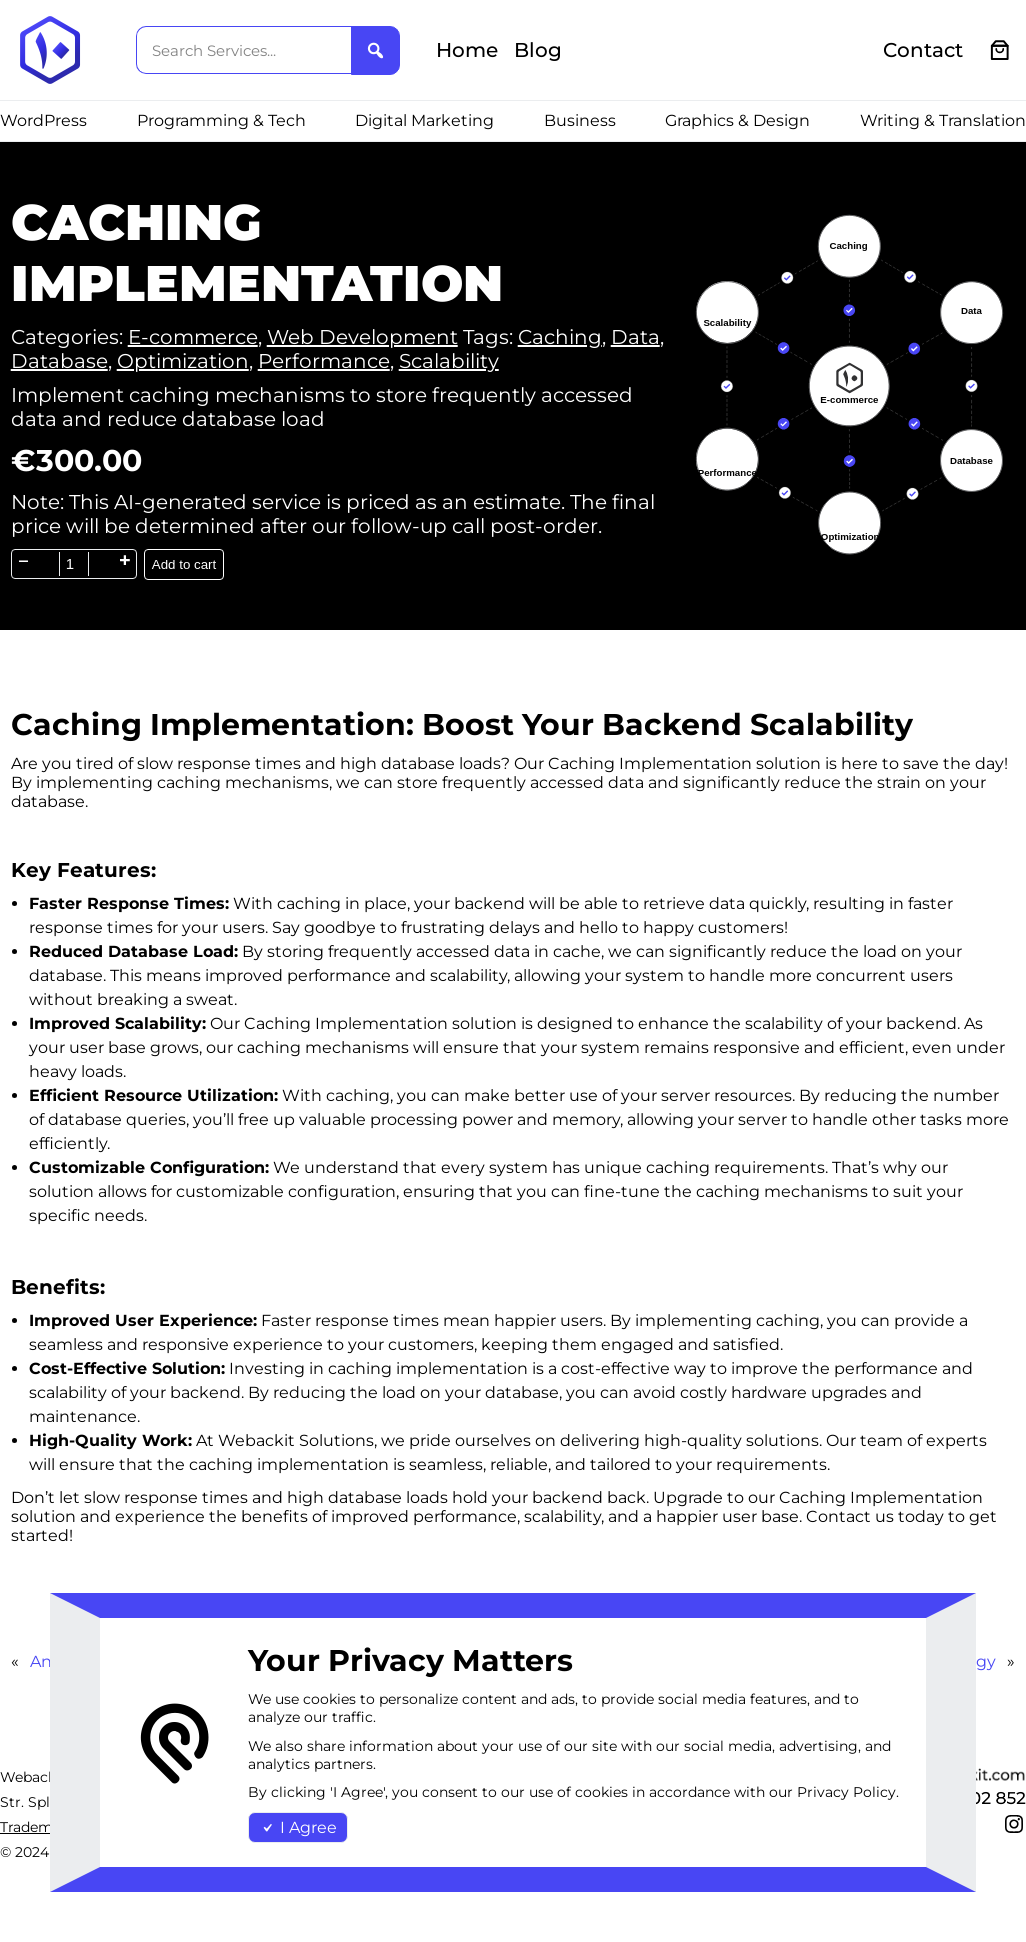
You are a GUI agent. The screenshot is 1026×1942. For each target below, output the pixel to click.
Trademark (37, 1827)
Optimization (183, 361)
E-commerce (193, 337)
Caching (560, 337)
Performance (324, 361)
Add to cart (184, 564)
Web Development (362, 337)
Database (59, 361)
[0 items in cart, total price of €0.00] (1000, 50)
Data (635, 337)
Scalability (449, 361)
